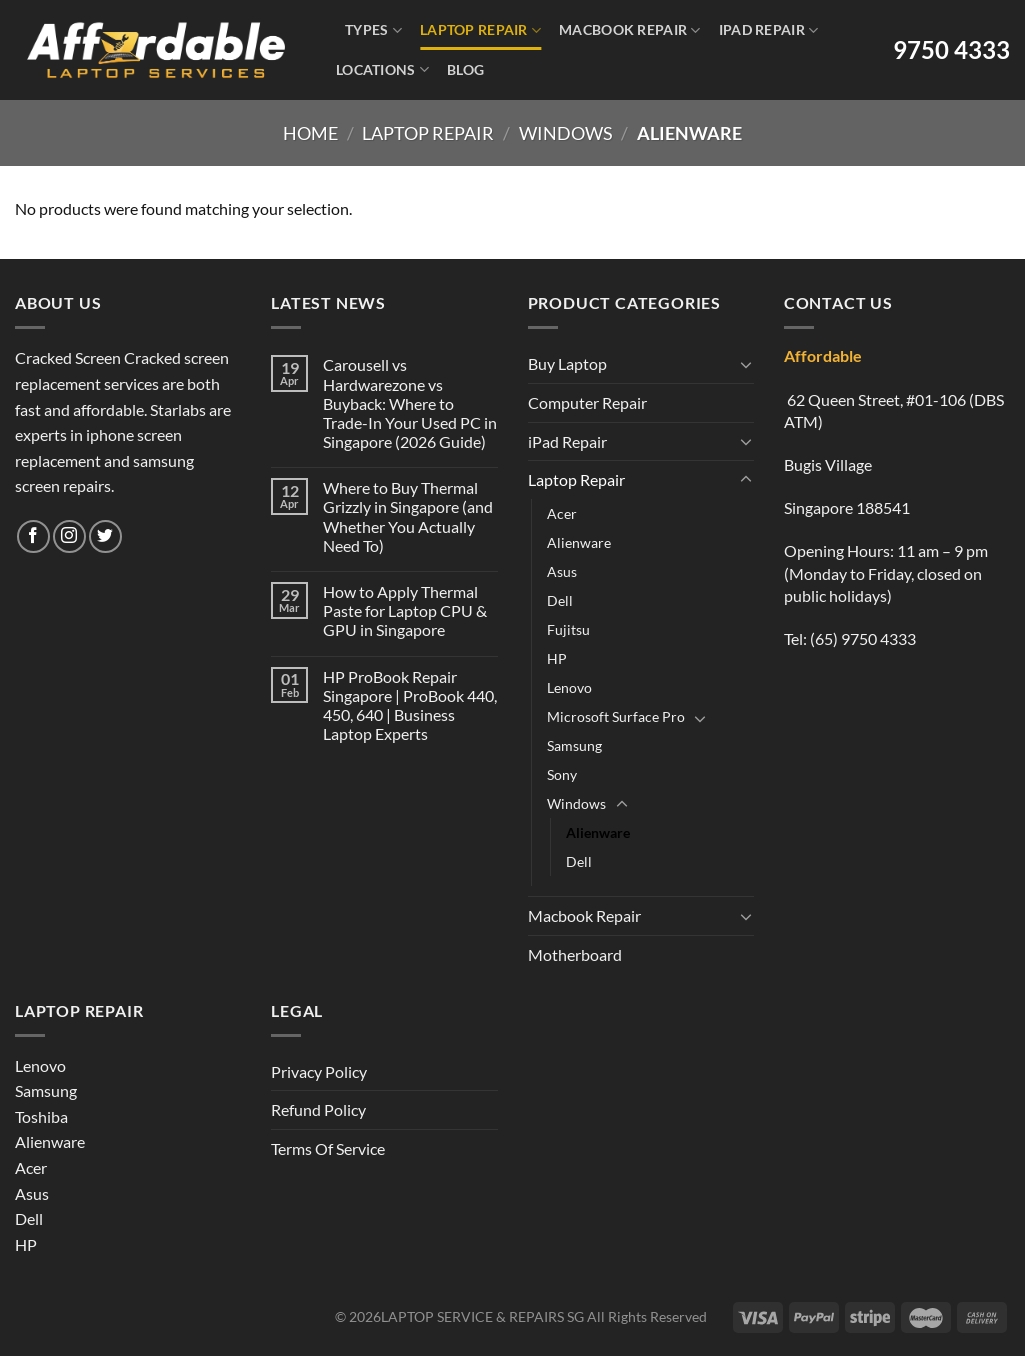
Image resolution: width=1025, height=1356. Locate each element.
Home (310, 133)
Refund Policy (318, 1109)
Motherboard (575, 954)
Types (373, 30)
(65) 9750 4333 (863, 638)
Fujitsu (568, 629)
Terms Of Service (328, 1148)
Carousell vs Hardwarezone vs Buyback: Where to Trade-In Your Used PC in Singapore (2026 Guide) (410, 403)
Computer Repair (587, 402)
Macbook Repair (630, 30)
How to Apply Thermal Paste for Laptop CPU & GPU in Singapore (405, 610)
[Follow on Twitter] (105, 536)
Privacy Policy (319, 1071)
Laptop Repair (480, 30)
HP (557, 658)
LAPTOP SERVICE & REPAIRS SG (482, 1316)
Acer (562, 513)
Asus (562, 571)
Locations (382, 69)
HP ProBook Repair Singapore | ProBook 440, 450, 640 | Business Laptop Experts (410, 705)
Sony (562, 774)
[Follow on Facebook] (33, 536)
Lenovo (569, 687)
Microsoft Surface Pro (616, 716)
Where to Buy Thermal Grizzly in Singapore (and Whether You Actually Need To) (408, 516)
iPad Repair (769, 30)
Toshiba (41, 1116)
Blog (465, 69)
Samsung (574, 745)
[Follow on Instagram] (69, 536)
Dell (560, 600)
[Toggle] (746, 364)
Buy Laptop (567, 363)
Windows (566, 133)
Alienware (579, 542)
